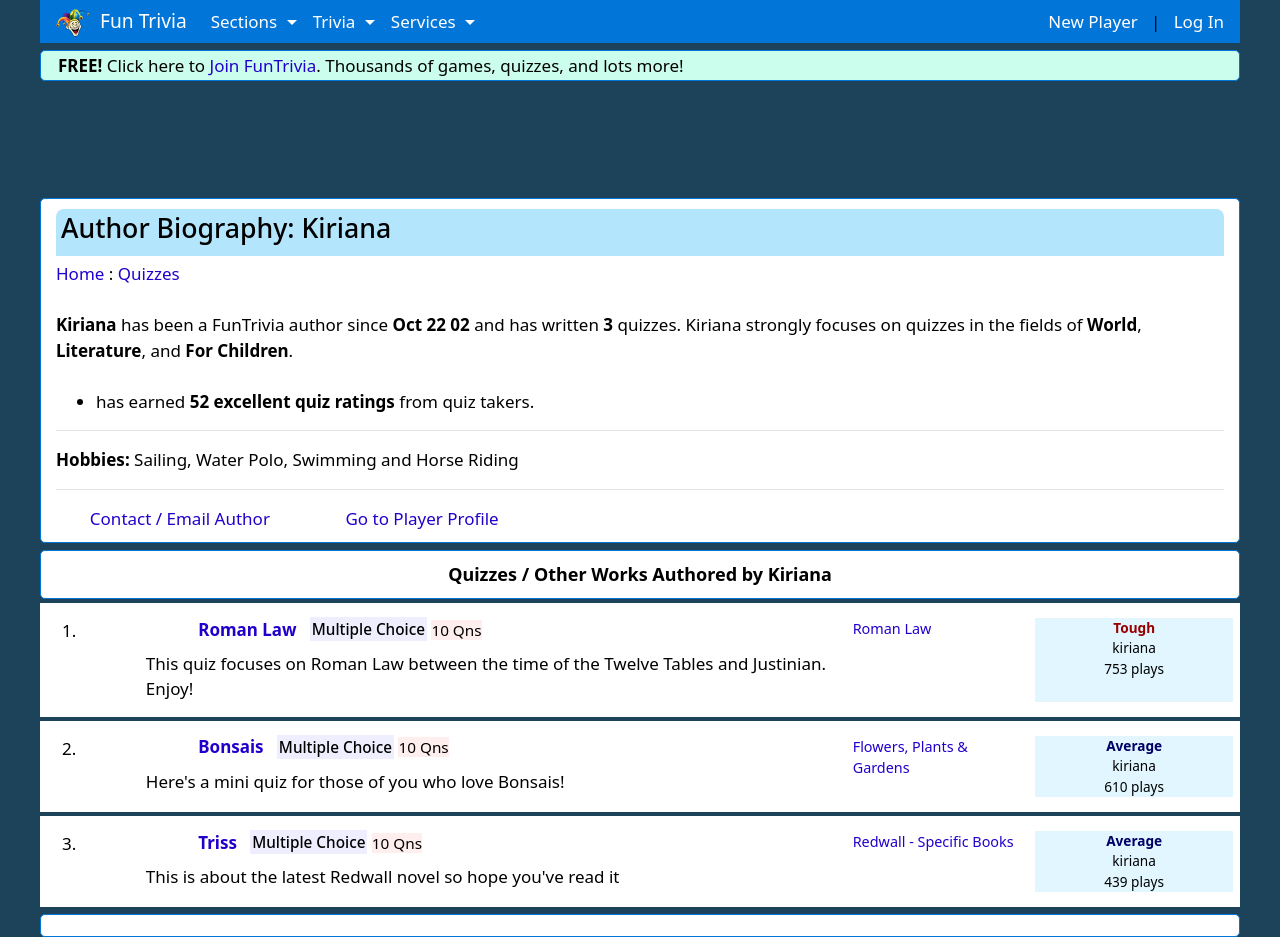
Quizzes (149, 273)
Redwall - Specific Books (933, 841)
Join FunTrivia (263, 65)
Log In (1199, 21)
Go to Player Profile (421, 518)
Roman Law (892, 628)
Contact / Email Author (180, 518)
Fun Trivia (121, 22)
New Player (1092, 21)
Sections (246, 21)
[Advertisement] (640, 136)
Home (80, 273)
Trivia (336, 21)
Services (425, 21)
